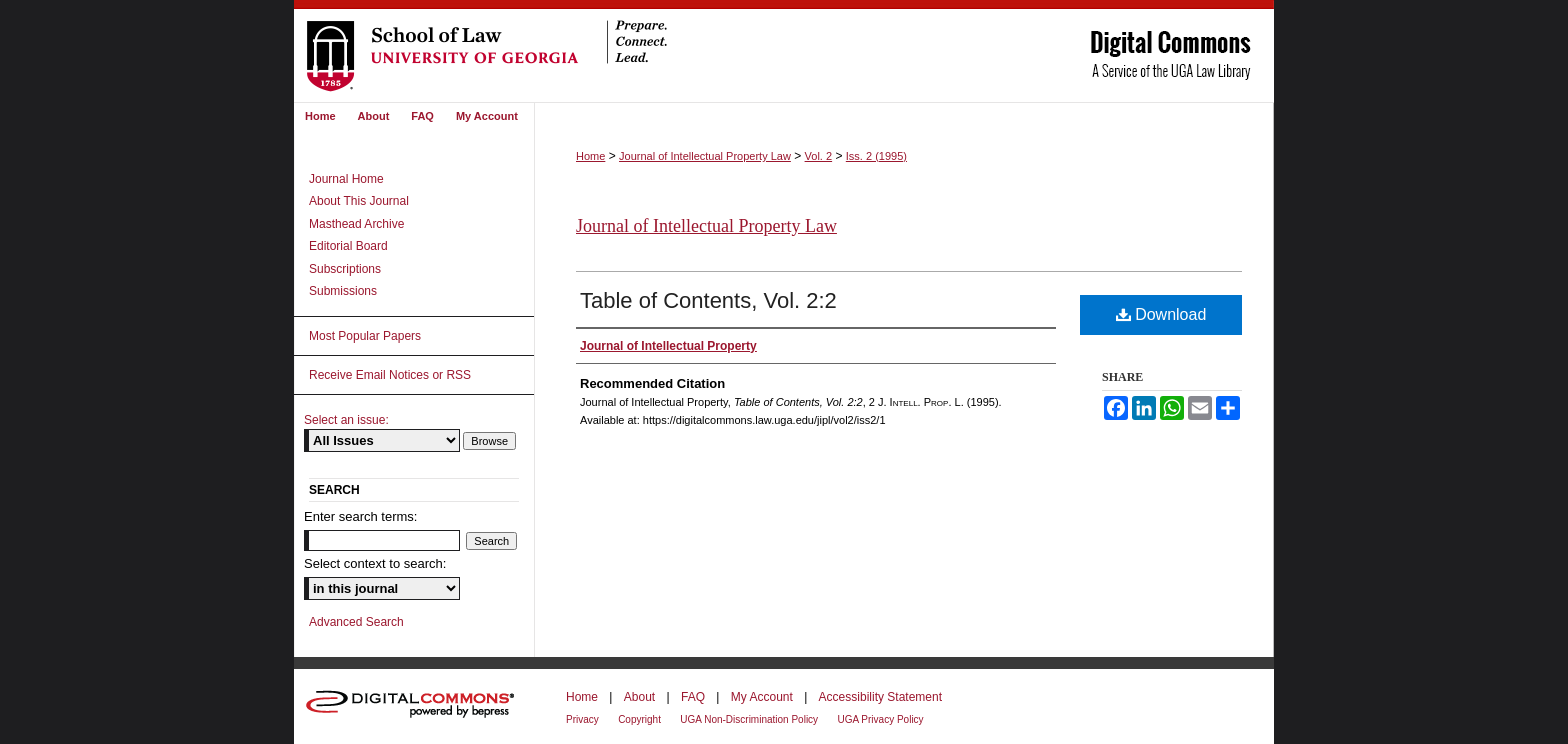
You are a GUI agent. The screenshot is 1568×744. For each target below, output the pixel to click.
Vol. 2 (819, 156)
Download (1161, 314)
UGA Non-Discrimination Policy (749, 719)
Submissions (343, 291)
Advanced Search (356, 622)
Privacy (582, 719)
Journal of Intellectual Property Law (705, 156)
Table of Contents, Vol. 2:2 (708, 300)
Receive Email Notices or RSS (390, 375)
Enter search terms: (360, 516)
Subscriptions (345, 269)
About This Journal (359, 201)
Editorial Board (348, 246)
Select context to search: (375, 563)
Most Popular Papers (365, 336)
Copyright (639, 719)
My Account (762, 697)
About (639, 697)
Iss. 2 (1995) (876, 156)
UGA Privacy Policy (880, 719)
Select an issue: (346, 420)
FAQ (693, 697)
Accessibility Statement (880, 697)
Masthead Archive (356, 224)
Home (590, 156)
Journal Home (346, 179)
